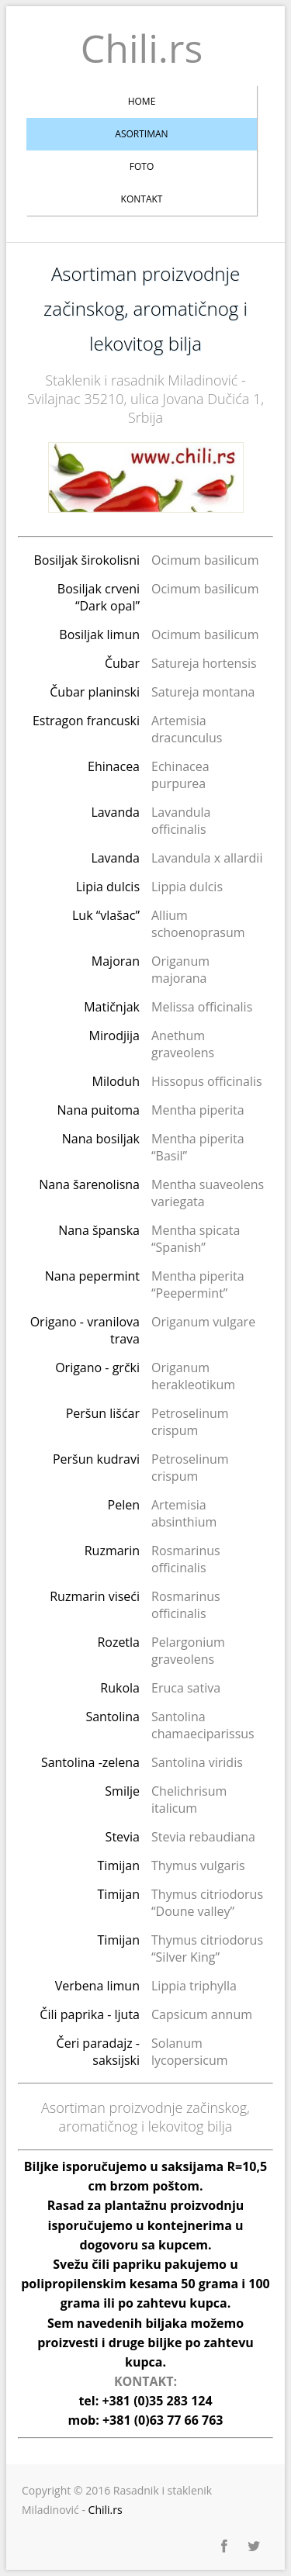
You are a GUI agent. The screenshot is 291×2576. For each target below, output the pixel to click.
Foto (142, 166)
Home (142, 101)
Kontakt (142, 199)
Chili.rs (142, 48)
